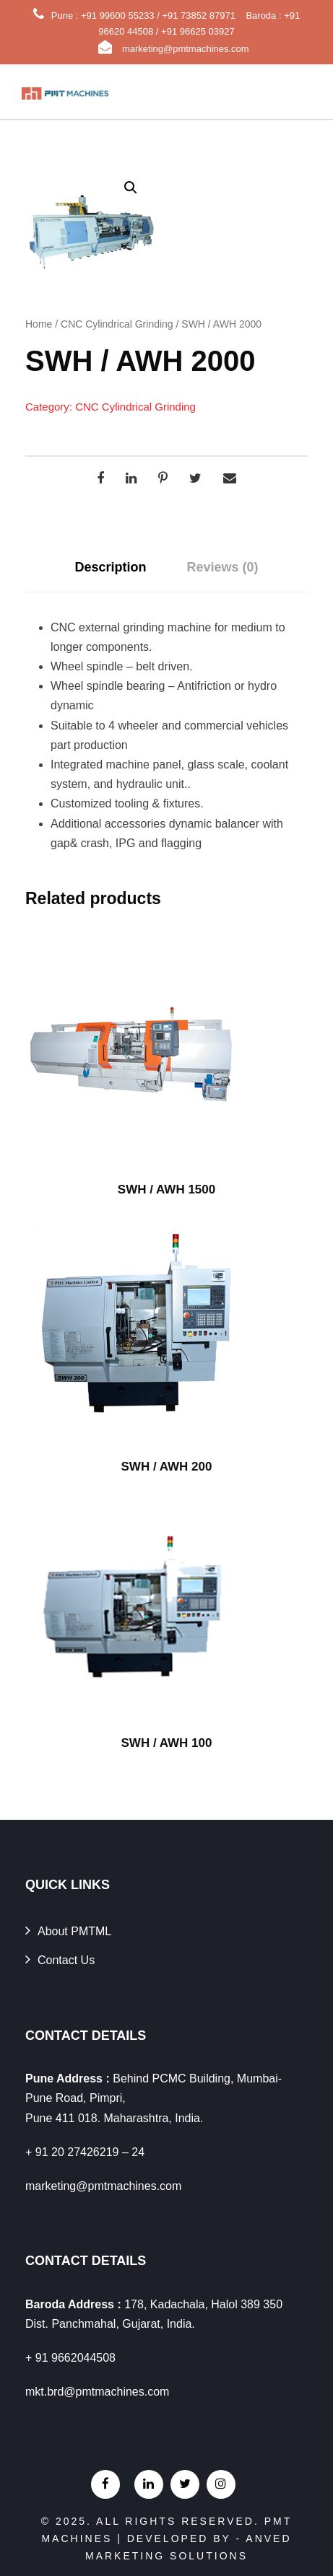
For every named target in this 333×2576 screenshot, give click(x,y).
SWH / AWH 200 (166, 1466)
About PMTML (74, 1931)
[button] (131, 188)
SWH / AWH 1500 (166, 1189)
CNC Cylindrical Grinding (117, 324)
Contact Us (66, 1960)
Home (38, 324)
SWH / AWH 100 (166, 1743)
